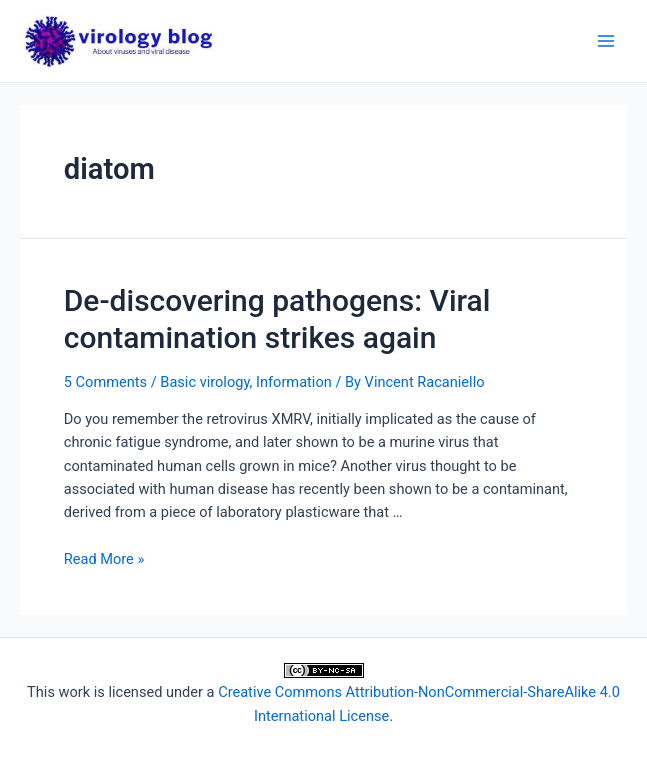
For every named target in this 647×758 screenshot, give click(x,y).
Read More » (104, 559)
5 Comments (105, 382)
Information (294, 382)
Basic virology (204, 382)
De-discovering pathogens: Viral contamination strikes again (277, 319)
